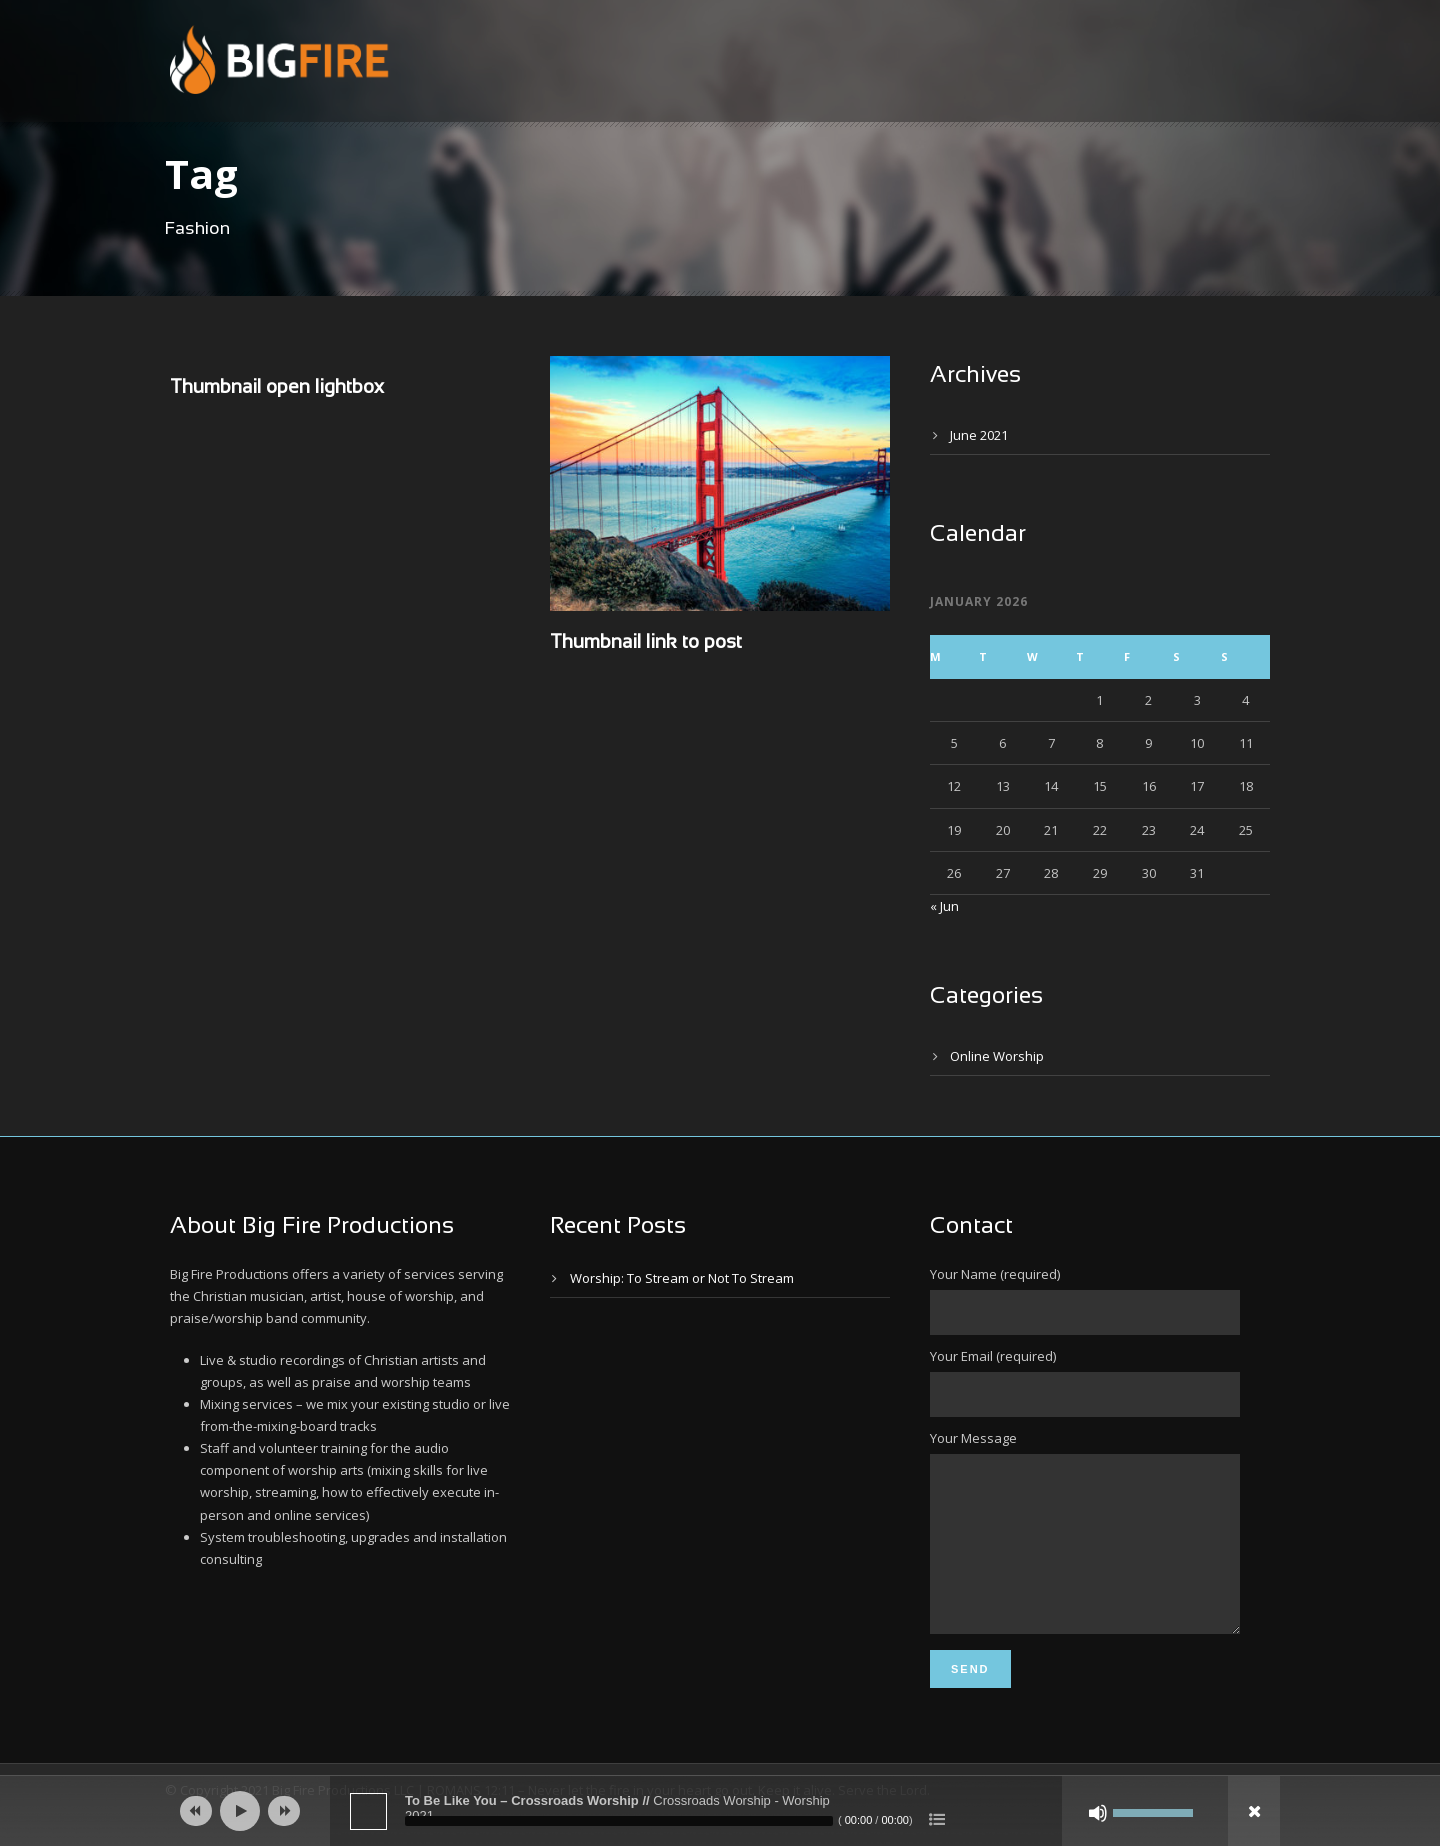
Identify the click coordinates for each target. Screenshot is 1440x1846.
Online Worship (997, 1056)
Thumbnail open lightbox (277, 388)
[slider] (619, 1821)
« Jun (944, 906)
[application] (720, 1811)
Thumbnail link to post (646, 643)
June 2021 (979, 435)
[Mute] (1098, 1813)
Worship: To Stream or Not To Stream (682, 1278)
